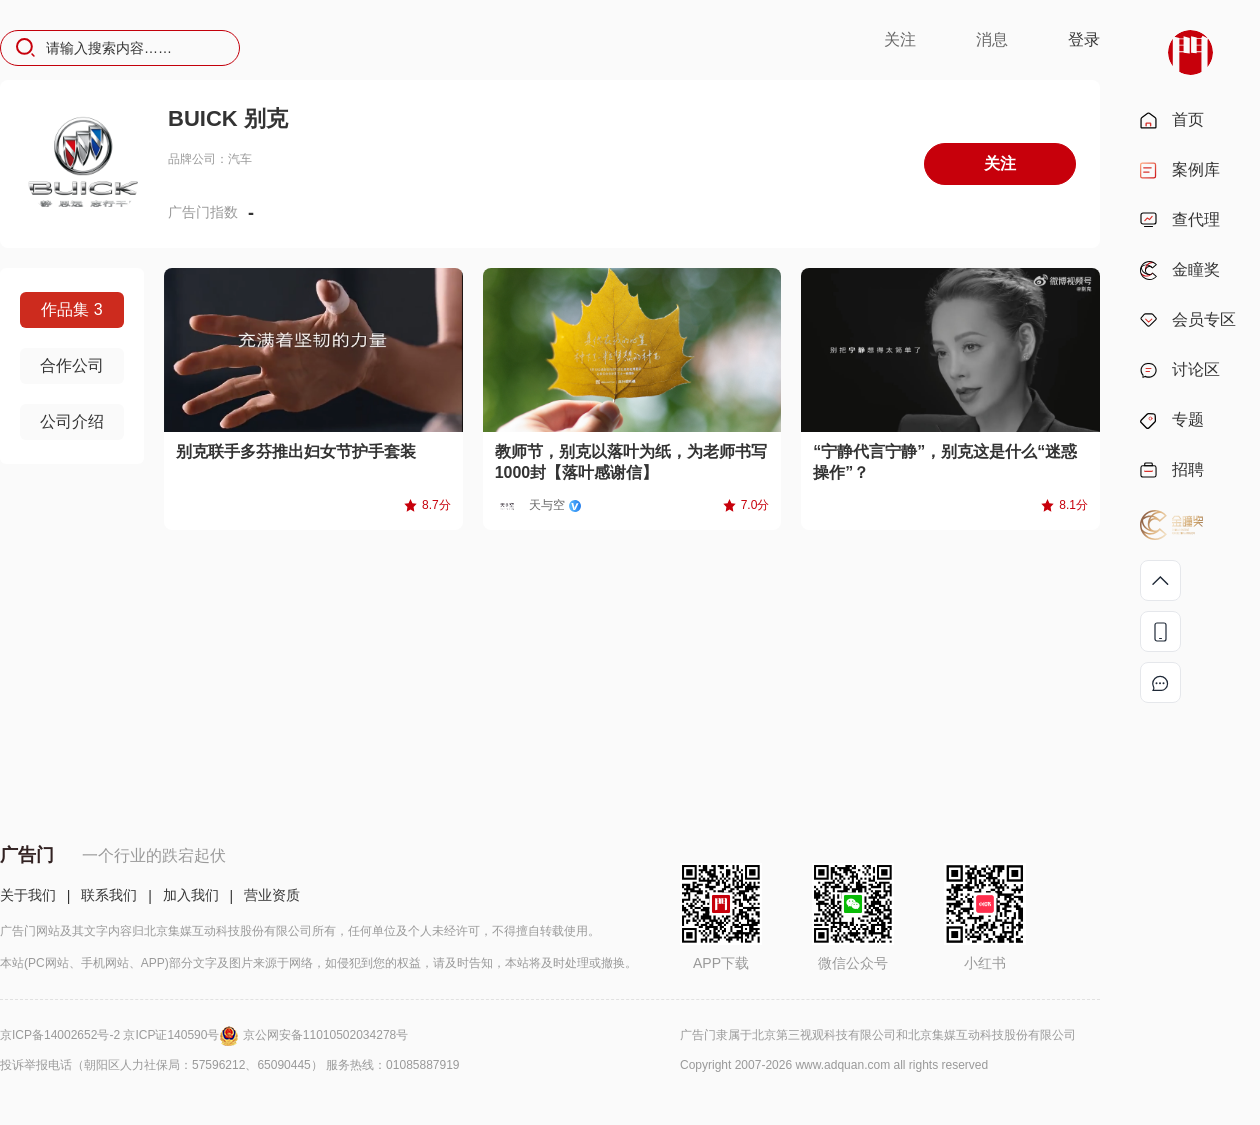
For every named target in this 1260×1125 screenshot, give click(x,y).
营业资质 (272, 895)
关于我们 (28, 895)
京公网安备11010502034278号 (325, 1035)
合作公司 (72, 365)
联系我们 (109, 895)
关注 (900, 39)
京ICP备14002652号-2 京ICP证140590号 (121, 1035)
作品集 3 (71, 309)
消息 (992, 39)
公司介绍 (72, 421)
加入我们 (191, 895)
